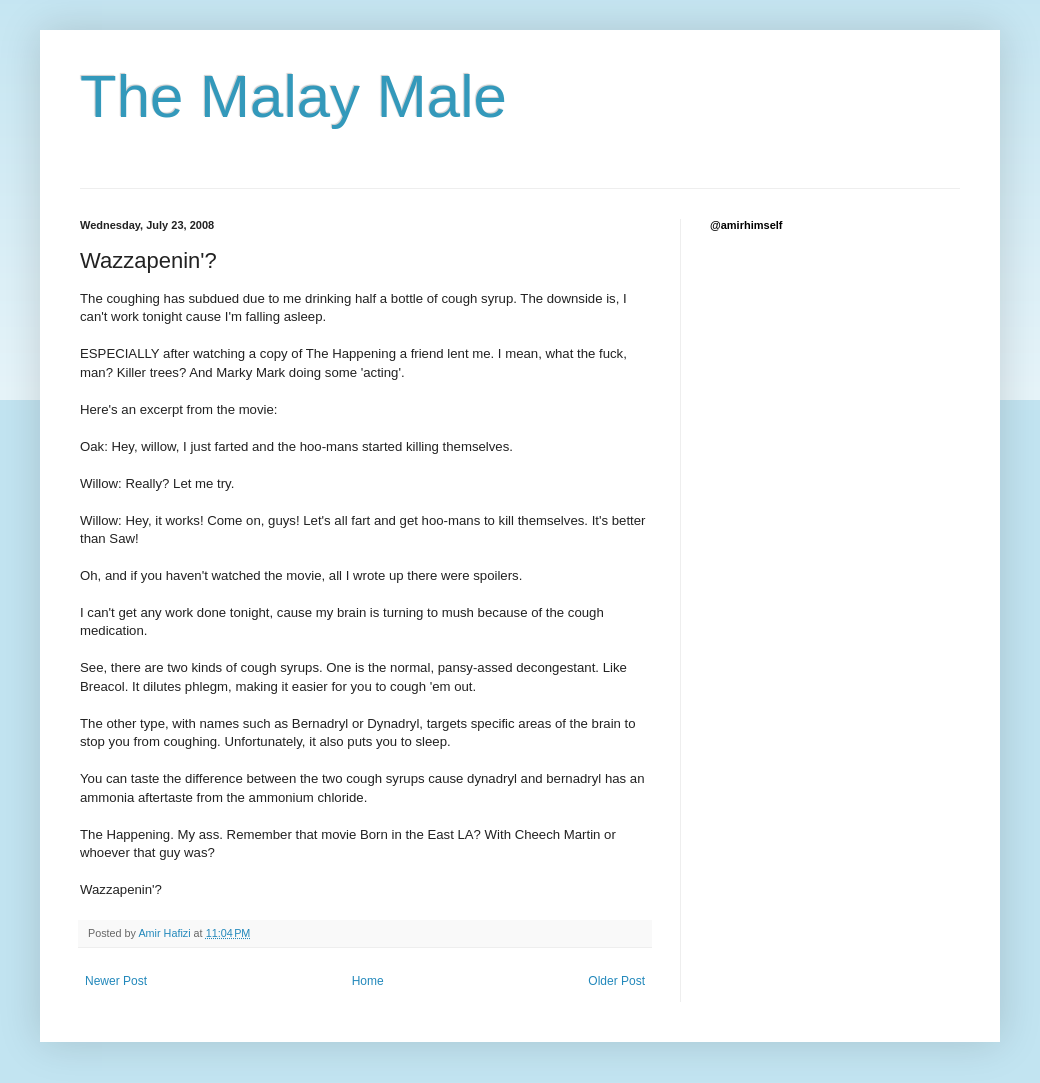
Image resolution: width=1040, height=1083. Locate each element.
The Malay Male (293, 96)
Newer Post (116, 981)
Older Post (616, 981)
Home (368, 981)
